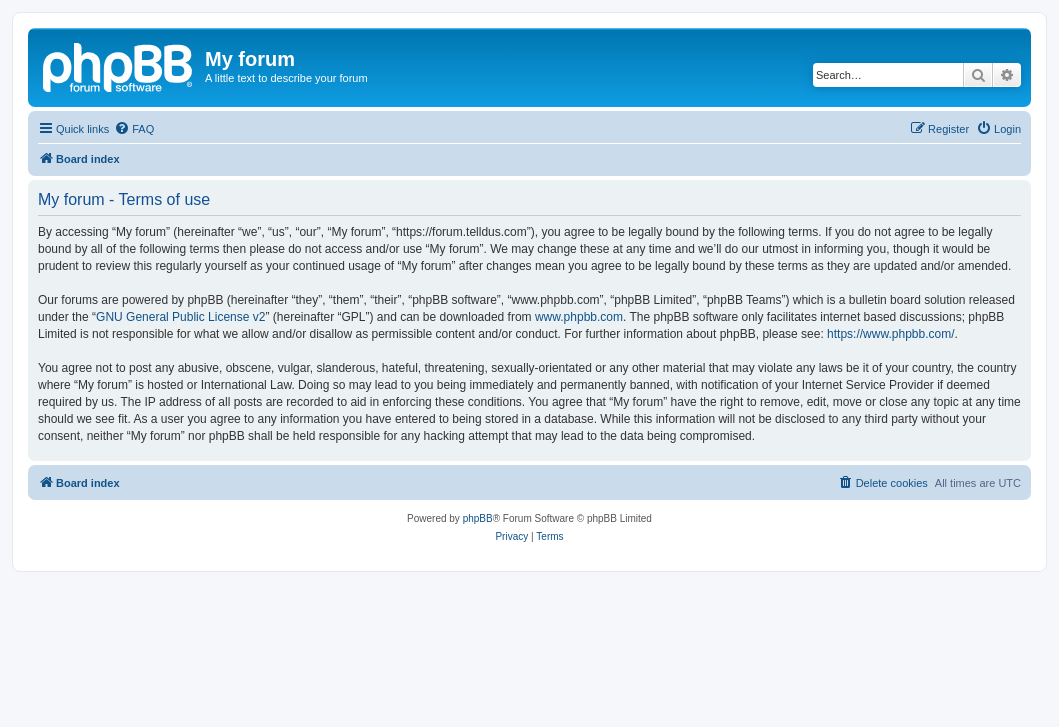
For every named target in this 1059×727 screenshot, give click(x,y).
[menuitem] (134, 129)
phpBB (478, 518)
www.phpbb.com (579, 317)
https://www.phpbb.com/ (890, 334)
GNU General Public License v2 (180, 317)
